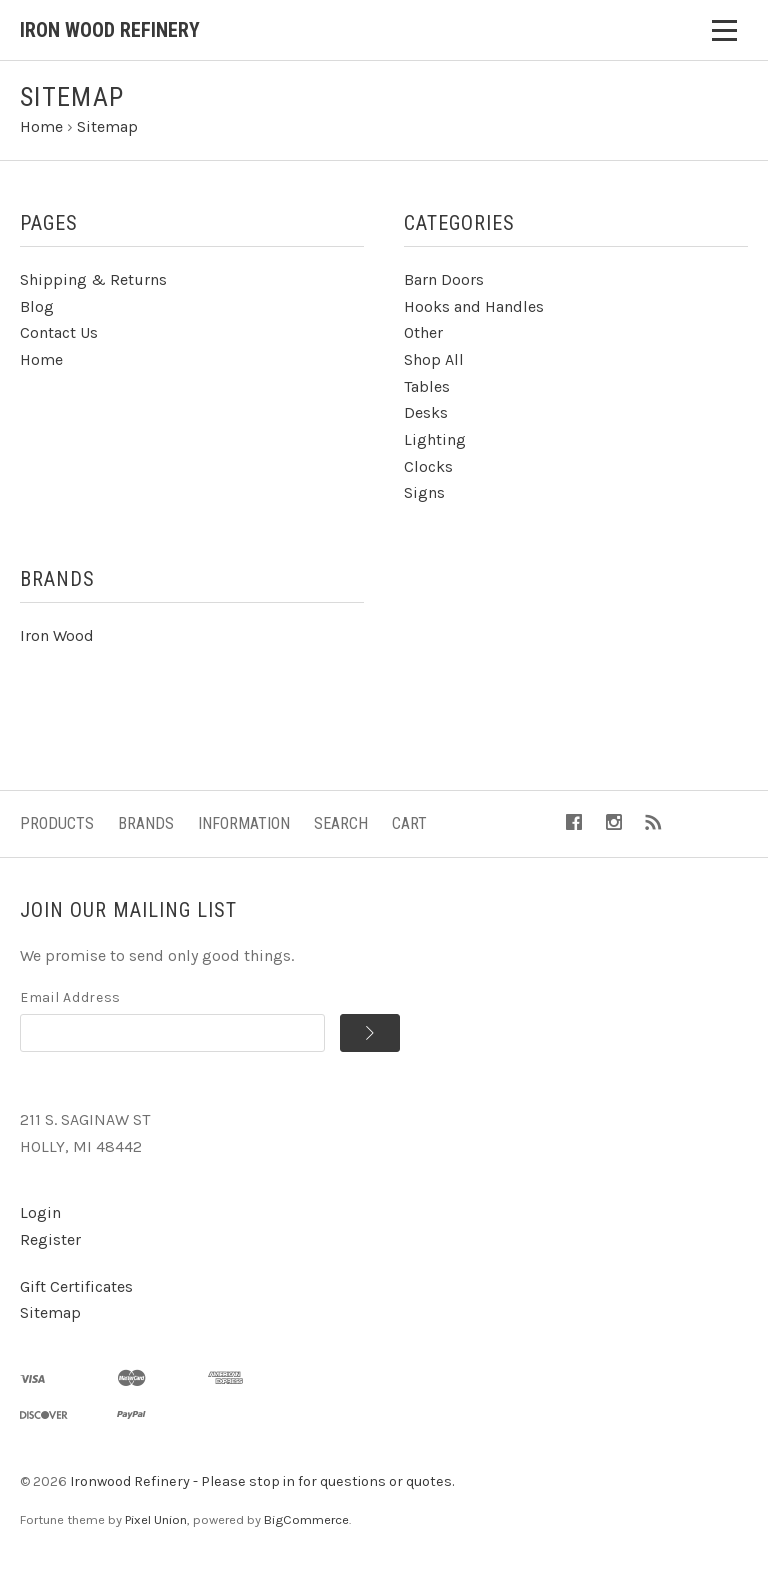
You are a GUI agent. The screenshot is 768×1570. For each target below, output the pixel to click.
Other (423, 332)
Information (244, 823)
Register (50, 1239)
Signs (424, 492)
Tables (427, 386)
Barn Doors (444, 279)
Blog (37, 306)
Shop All (434, 359)
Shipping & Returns (93, 279)
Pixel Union (156, 1519)
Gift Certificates (76, 1286)
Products (57, 823)
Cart (409, 823)
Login (40, 1212)
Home (41, 359)
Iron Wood (57, 635)
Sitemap (50, 1312)
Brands (146, 823)
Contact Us (59, 332)
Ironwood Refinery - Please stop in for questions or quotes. (262, 1481)
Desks (426, 412)
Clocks (428, 466)
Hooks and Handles (474, 306)
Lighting (435, 439)
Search (341, 823)
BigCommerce (306, 1519)
